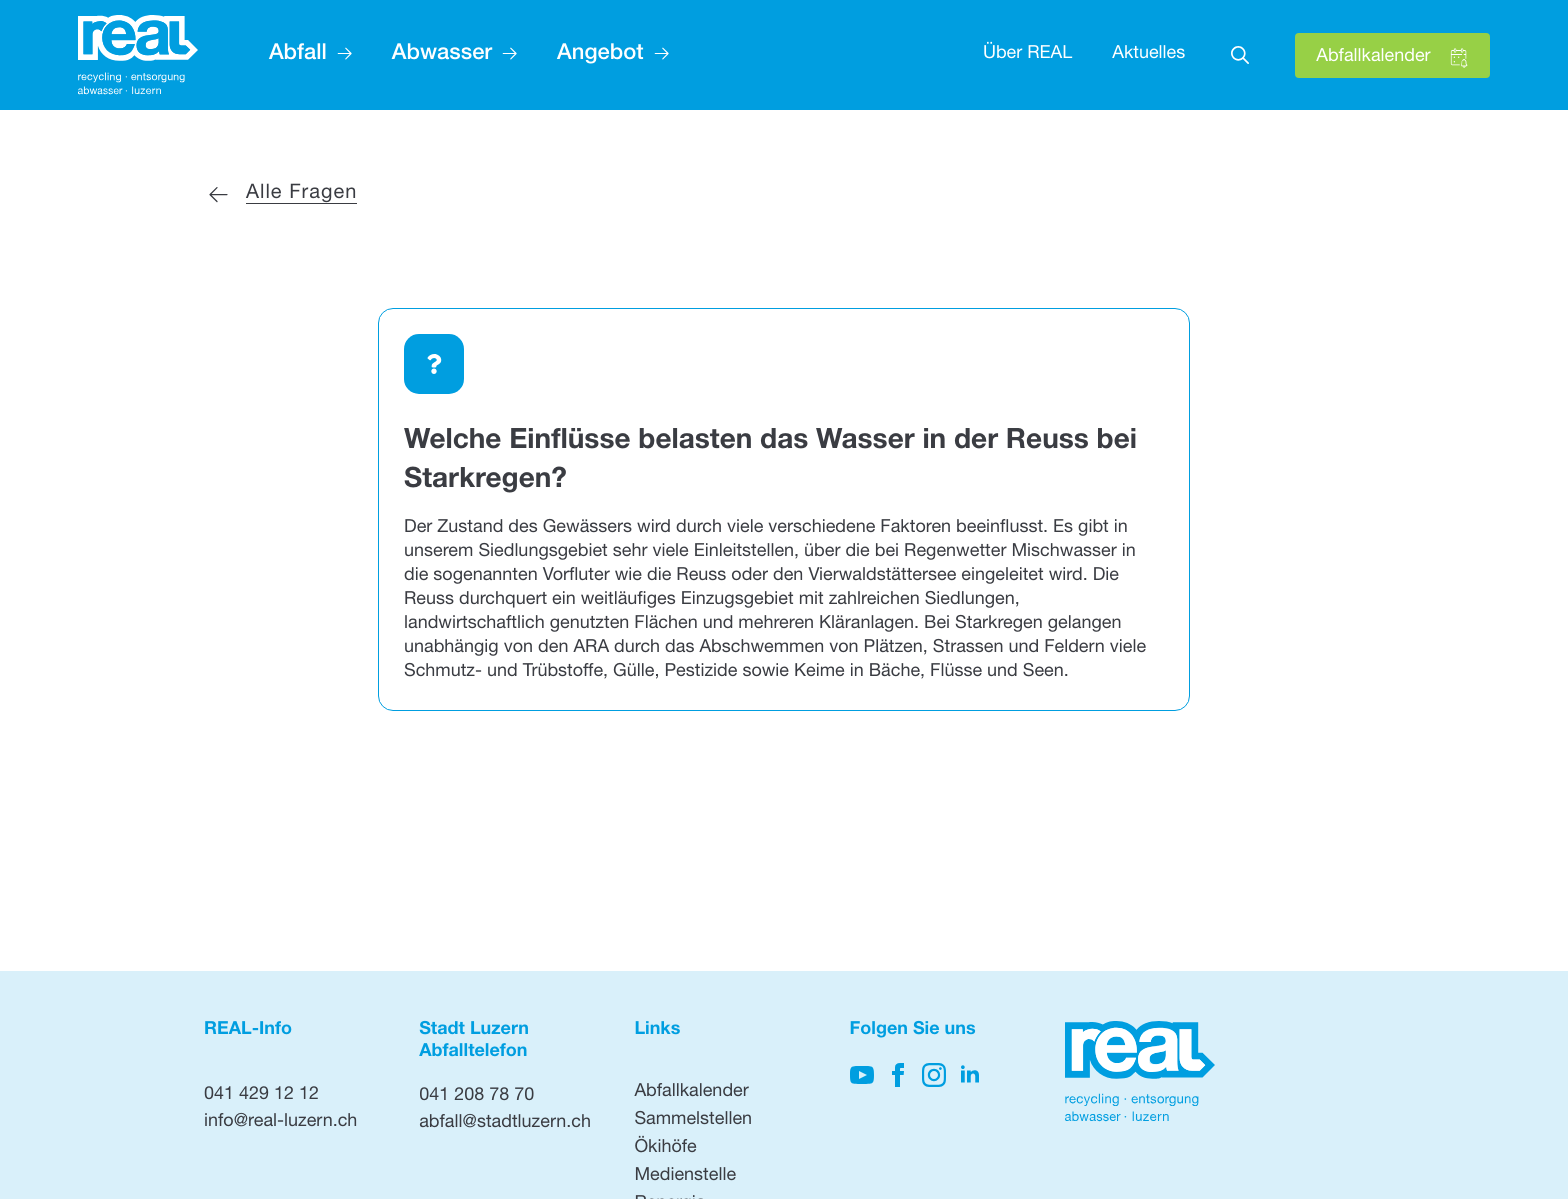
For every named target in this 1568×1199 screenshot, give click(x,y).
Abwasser (442, 55)
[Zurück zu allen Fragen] (281, 194)
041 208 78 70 (476, 1097)
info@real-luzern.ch (280, 1123)
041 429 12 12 (261, 1096)
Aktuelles (1148, 55)
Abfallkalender (691, 1093)
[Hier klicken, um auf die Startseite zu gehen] (138, 55)
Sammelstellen (693, 1121)
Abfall (298, 55)
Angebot (600, 55)
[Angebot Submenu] (656, 55)
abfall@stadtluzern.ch (505, 1124)
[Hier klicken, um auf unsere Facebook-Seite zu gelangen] (898, 1075)
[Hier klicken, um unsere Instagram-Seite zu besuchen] (934, 1075)
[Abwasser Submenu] (504, 55)
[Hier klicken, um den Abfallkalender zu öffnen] (1392, 55)
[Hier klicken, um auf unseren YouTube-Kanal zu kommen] (862, 1075)
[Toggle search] (1240, 55)
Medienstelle (685, 1177)
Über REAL (1027, 55)
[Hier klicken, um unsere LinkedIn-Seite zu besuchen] (970, 1075)
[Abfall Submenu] (339, 55)
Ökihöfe (665, 1149)
